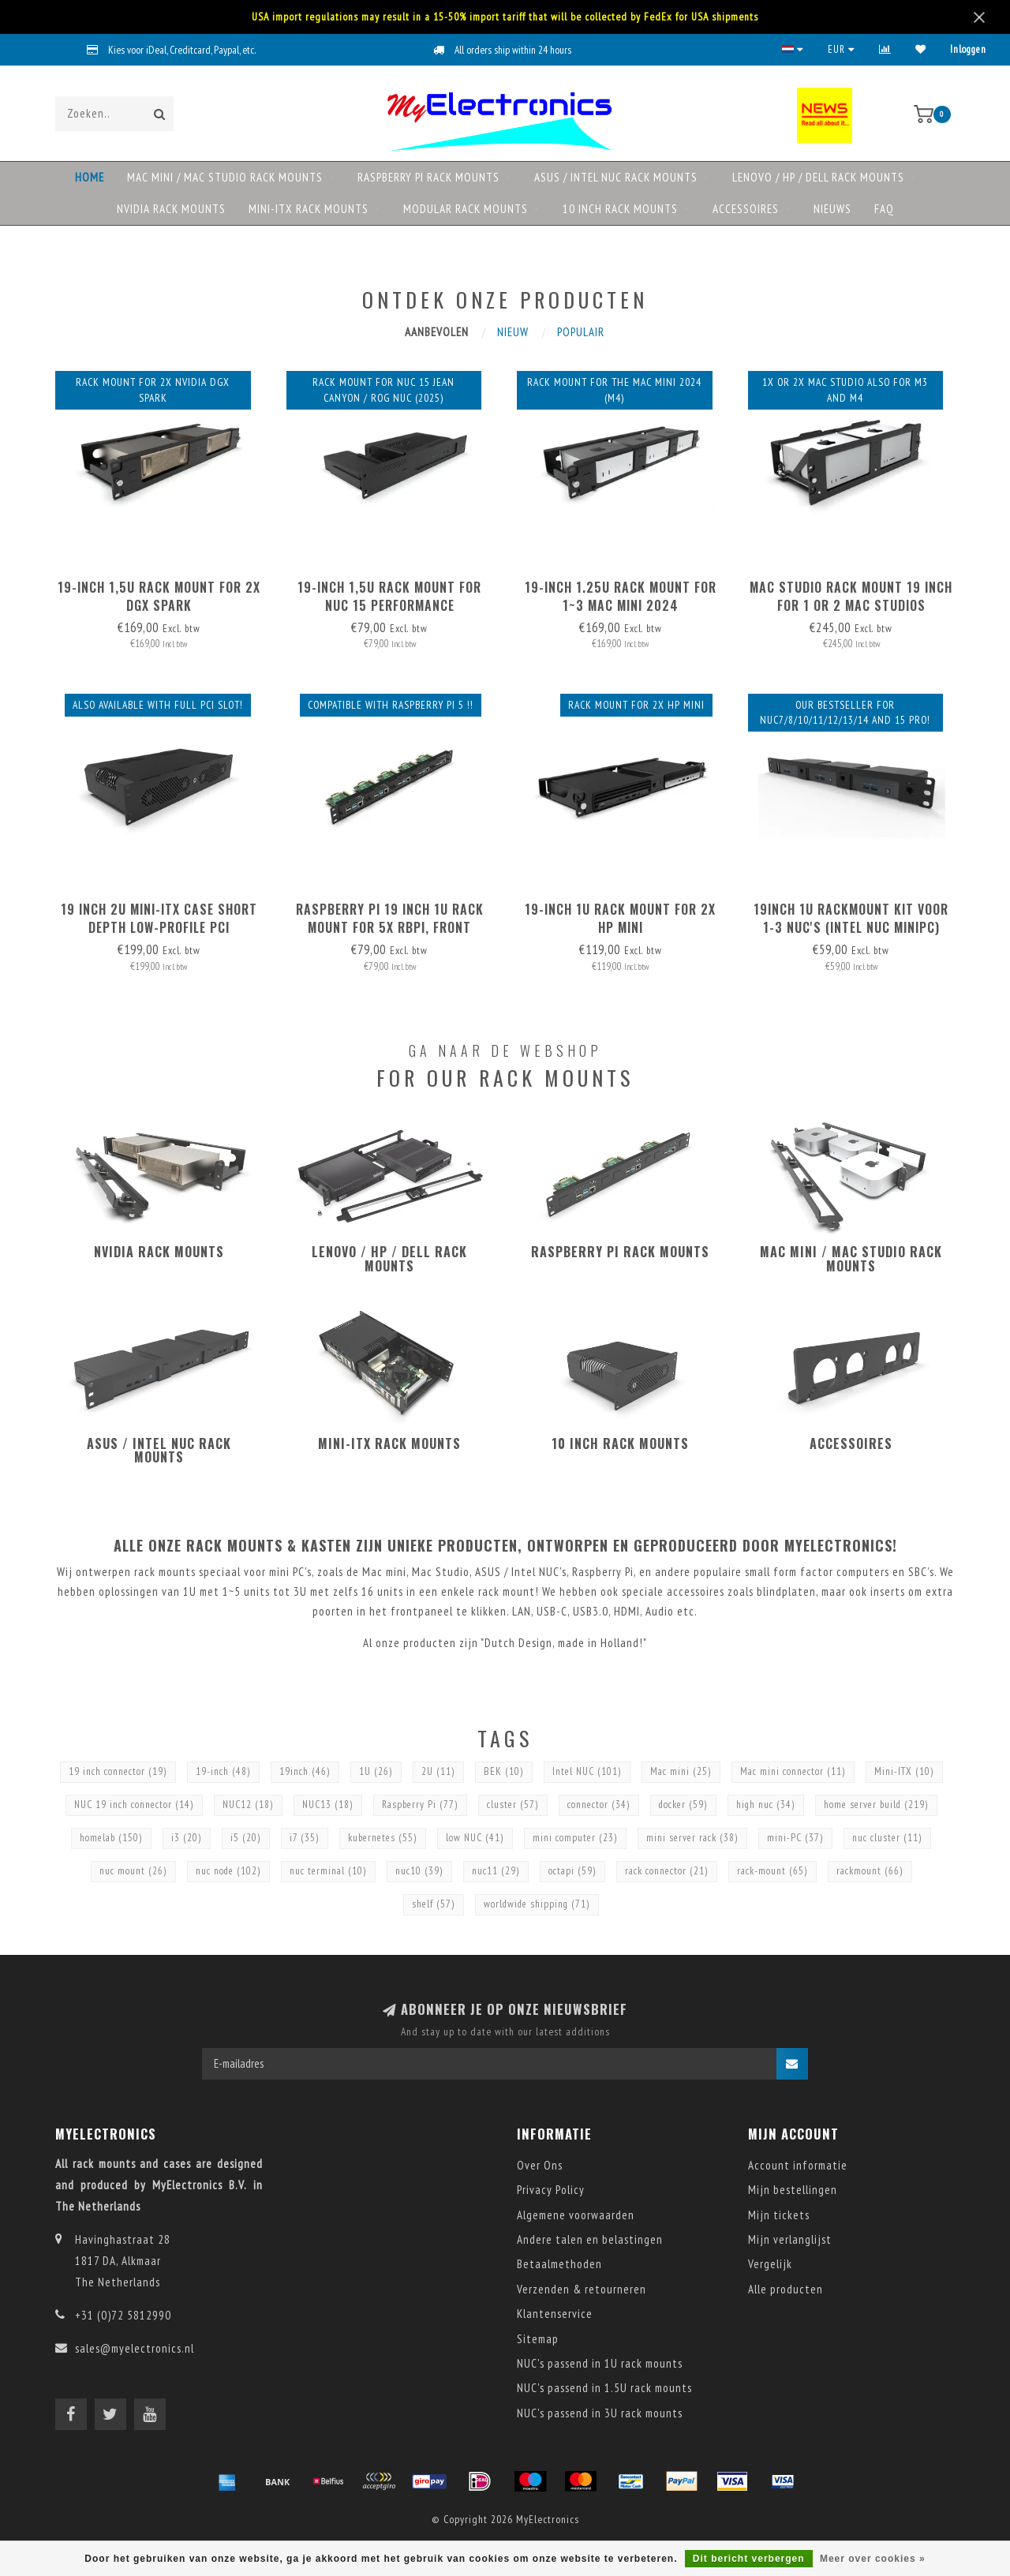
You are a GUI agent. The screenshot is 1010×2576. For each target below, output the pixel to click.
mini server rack (692, 1837)
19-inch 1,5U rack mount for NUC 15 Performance (389, 596)
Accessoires (746, 208)
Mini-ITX (904, 1771)
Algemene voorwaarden (575, 2214)
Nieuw (513, 331)
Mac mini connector (793, 1771)
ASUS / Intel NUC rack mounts (616, 177)
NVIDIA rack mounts (171, 208)
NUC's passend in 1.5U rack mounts (604, 2387)
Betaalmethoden (559, 2263)
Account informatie (797, 2165)
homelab (111, 1837)
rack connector (667, 1871)
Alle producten (785, 2289)
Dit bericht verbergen (749, 2558)
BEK (504, 1771)
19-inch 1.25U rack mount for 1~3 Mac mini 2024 (620, 596)
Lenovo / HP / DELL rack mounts (818, 177)
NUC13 (328, 1804)
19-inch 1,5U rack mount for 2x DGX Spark (159, 596)
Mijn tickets (779, 2214)
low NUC (475, 1837)
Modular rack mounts (465, 208)
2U (438, 1771)
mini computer (575, 1837)
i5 (245, 1837)
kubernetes (382, 1837)
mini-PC (795, 1837)
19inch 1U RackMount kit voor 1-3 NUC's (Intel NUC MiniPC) (851, 918)
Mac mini (681, 1771)
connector (598, 1804)
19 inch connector (118, 1771)
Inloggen (968, 49)
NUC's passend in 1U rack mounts (600, 2363)
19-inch (223, 1771)
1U (376, 1771)
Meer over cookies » (873, 2558)
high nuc (765, 1804)
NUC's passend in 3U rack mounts (600, 2413)
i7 (305, 1837)
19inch (305, 1771)
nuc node (228, 1871)
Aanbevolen (437, 331)
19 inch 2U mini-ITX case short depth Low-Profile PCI (159, 918)
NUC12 (248, 1804)
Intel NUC (587, 1771)
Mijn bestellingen (792, 2189)
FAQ (884, 208)
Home (89, 177)
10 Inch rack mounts (620, 208)
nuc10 (419, 1871)
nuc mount (133, 1871)
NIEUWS (832, 208)
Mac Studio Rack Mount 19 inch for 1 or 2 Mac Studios (851, 596)
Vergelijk (770, 2263)
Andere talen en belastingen (590, 2239)
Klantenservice (555, 2313)
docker (683, 1804)
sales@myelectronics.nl (134, 2348)
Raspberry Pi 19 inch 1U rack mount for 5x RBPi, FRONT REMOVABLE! (390, 927)
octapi (572, 1871)
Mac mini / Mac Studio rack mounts (225, 177)
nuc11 (496, 1871)
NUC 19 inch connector (134, 1804)
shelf (433, 1904)
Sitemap (538, 2338)
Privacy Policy (551, 2189)
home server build (876, 1804)
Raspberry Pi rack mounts (428, 177)
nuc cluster (887, 1837)
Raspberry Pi (420, 1804)
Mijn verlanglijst (790, 2239)
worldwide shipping (537, 1904)
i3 (186, 1837)
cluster (513, 1804)
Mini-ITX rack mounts (308, 208)
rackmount (869, 1871)
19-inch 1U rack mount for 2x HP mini (620, 918)
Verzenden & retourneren (581, 2289)
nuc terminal (328, 1871)
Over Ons (540, 2165)
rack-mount (772, 1871)
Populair (580, 331)
